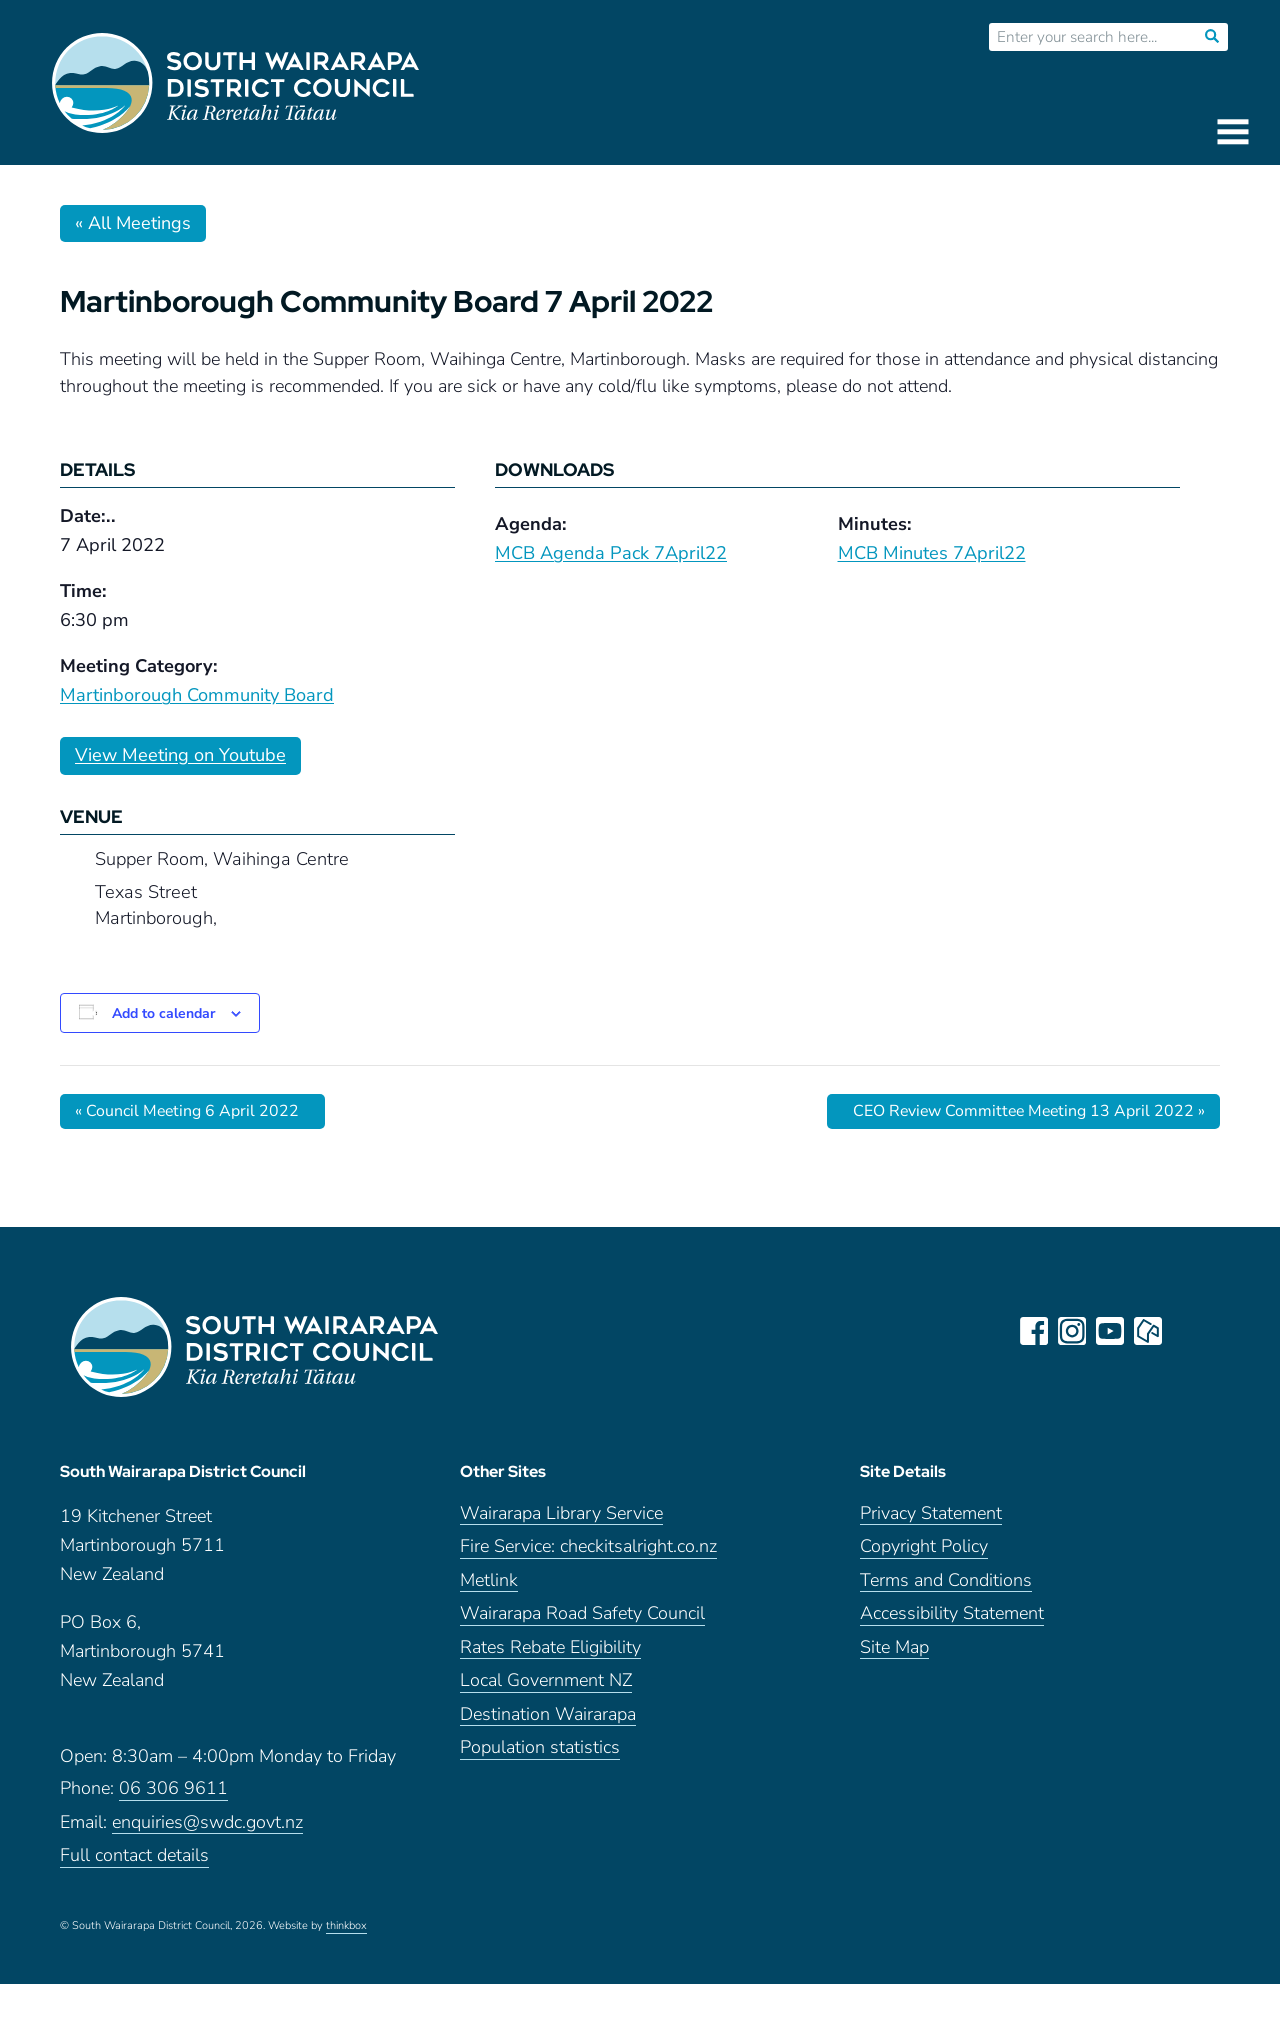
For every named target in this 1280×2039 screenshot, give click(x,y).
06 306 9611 (173, 1790)
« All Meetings (133, 223)
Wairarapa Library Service (561, 1514)
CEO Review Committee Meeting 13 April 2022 (1026, 1111)
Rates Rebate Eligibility (550, 1648)
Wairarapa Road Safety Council (582, 1615)
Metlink (489, 1581)
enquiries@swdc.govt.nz (207, 1823)
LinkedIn (1186, 1331)
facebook (1034, 1331)
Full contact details (134, 1857)
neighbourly (1148, 1331)
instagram (1072, 1331)
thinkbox (346, 1927)
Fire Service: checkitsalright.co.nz (588, 1548)
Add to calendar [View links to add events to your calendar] (163, 1013)
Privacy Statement (931, 1514)
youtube (1110, 1331)
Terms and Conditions (946, 1581)
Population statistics (540, 1749)
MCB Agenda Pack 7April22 (611, 553)
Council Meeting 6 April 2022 (188, 1111)
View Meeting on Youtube (180, 755)
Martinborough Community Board (197, 695)
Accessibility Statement (952, 1615)
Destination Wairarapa (548, 1715)
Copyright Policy (924, 1548)
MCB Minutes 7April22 (932, 553)
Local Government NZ (546, 1682)
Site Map (894, 1648)
